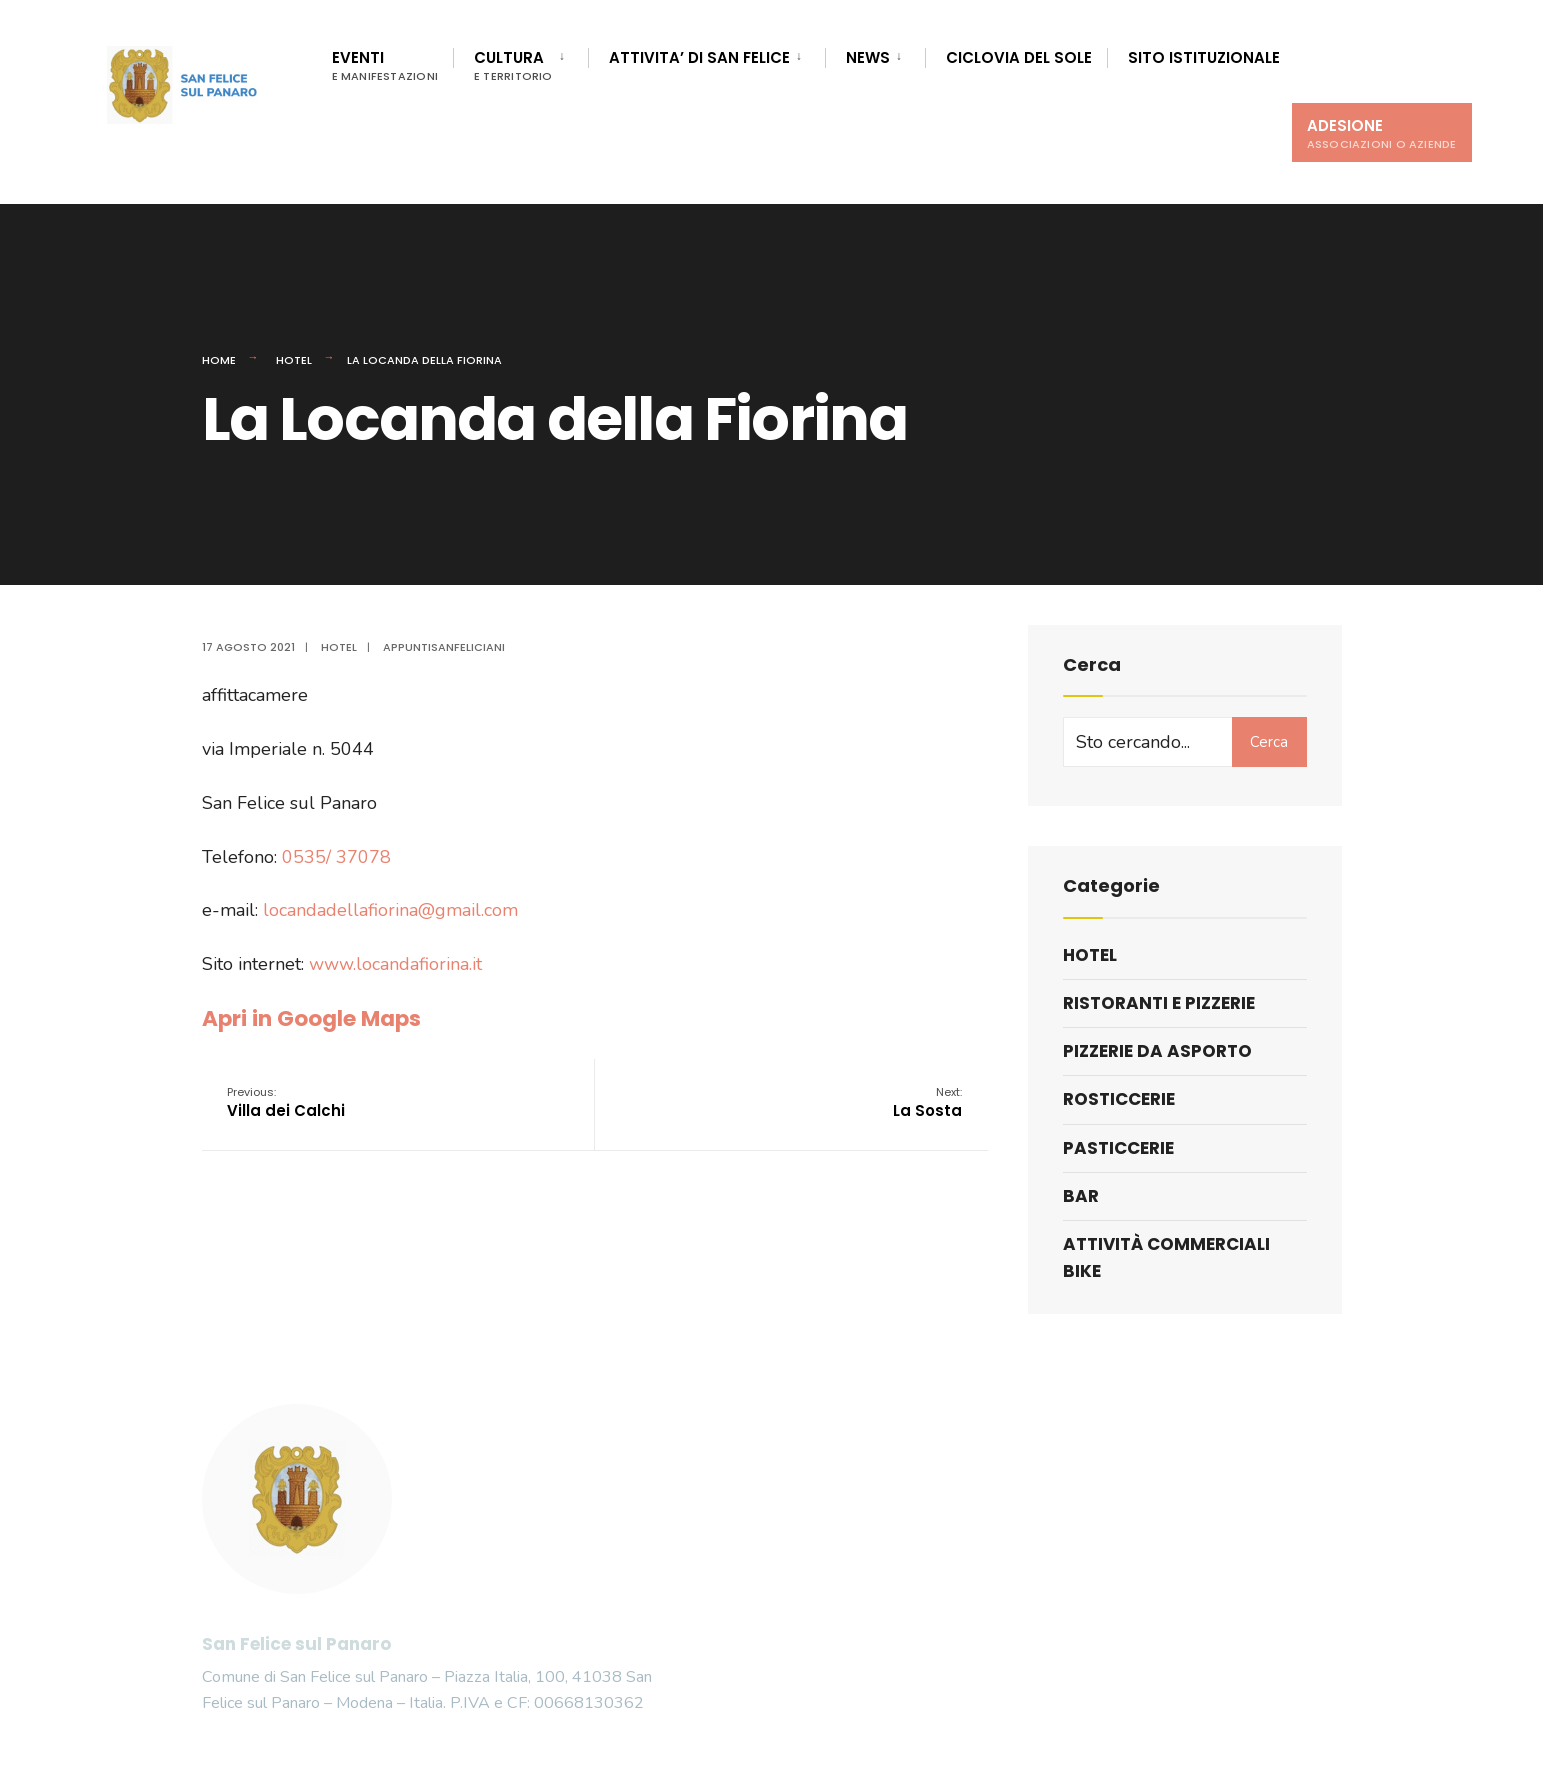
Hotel (294, 360)
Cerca (1269, 742)
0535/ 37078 (336, 857)
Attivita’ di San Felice (699, 57)
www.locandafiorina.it (395, 964)
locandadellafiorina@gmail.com (390, 910)
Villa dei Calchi (286, 1102)
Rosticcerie (1119, 1099)
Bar (1081, 1196)
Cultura (513, 65)
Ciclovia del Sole (1019, 57)
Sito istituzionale (1204, 57)
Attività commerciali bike (1166, 1257)
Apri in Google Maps (311, 1018)
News (868, 57)
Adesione (1382, 133)
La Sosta (927, 1102)
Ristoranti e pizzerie (1159, 1003)
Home (219, 360)
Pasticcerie (1118, 1148)
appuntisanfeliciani (444, 647)
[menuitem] (520, 62)
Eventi (385, 65)
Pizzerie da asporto (1157, 1051)
